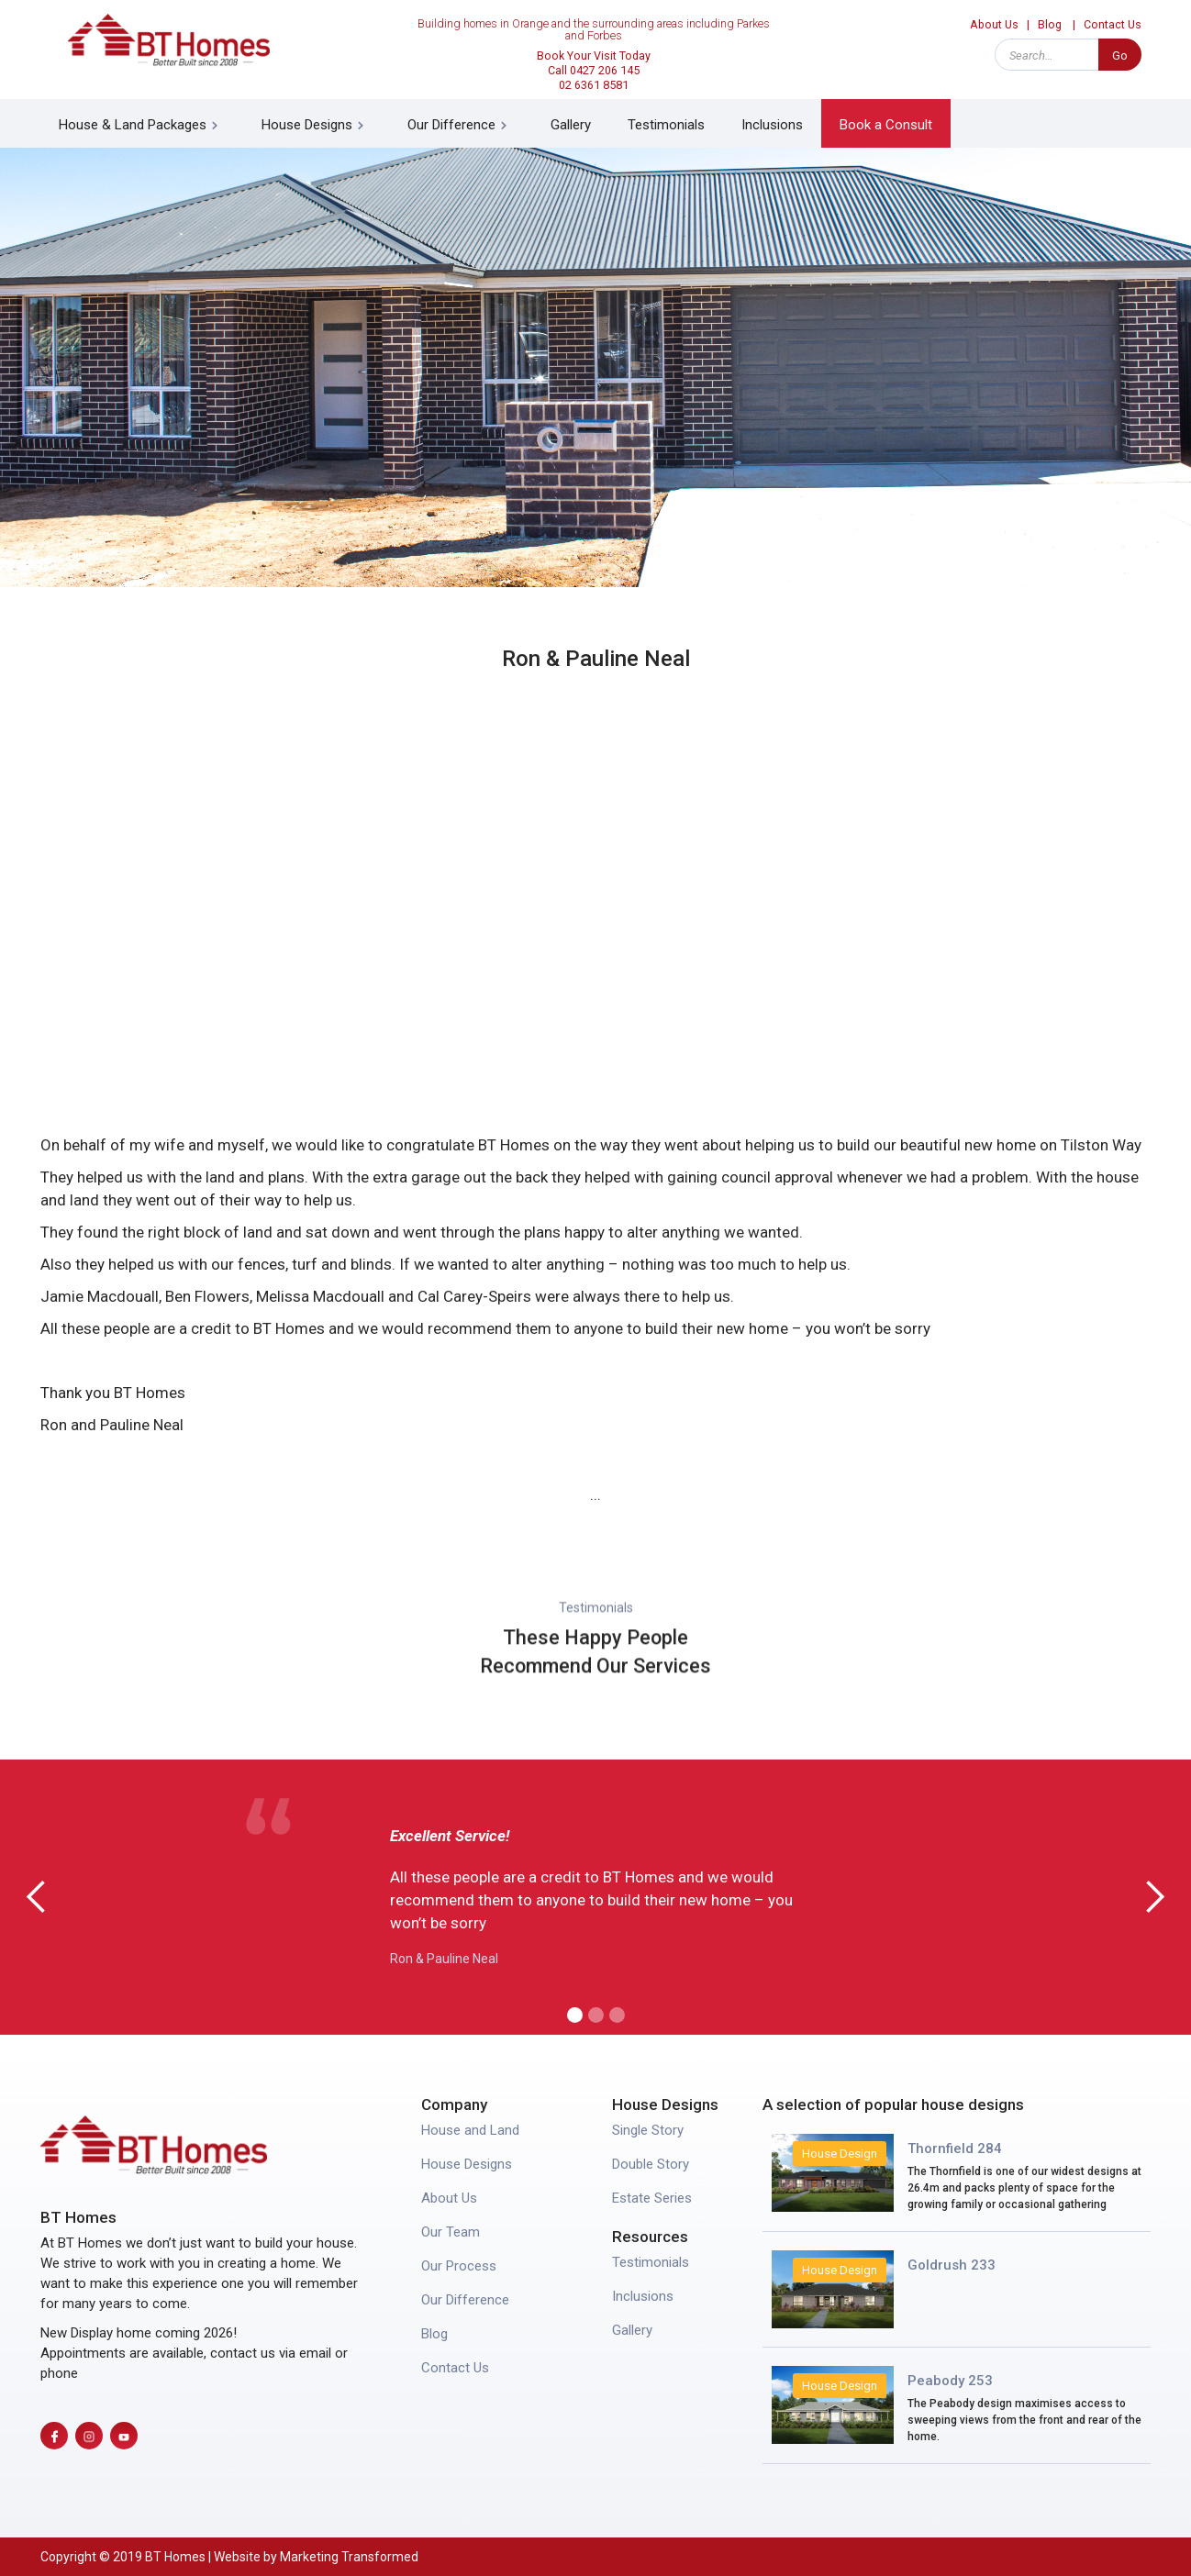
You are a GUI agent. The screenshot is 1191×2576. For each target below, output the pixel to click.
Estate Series (652, 2198)
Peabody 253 (950, 2380)
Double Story (650, 2164)
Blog (1050, 24)
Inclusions (772, 125)
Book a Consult (886, 125)
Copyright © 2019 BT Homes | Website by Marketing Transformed (229, 2556)
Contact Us (1112, 24)
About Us (994, 24)
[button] (141, 123)
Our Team (450, 2232)
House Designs (466, 2164)
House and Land (470, 2130)
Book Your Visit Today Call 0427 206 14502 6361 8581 (594, 70)
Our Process (458, 2266)
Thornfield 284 (954, 2148)
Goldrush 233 (951, 2265)
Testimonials (666, 125)
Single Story (648, 2130)
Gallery (571, 125)
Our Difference (465, 2300)
